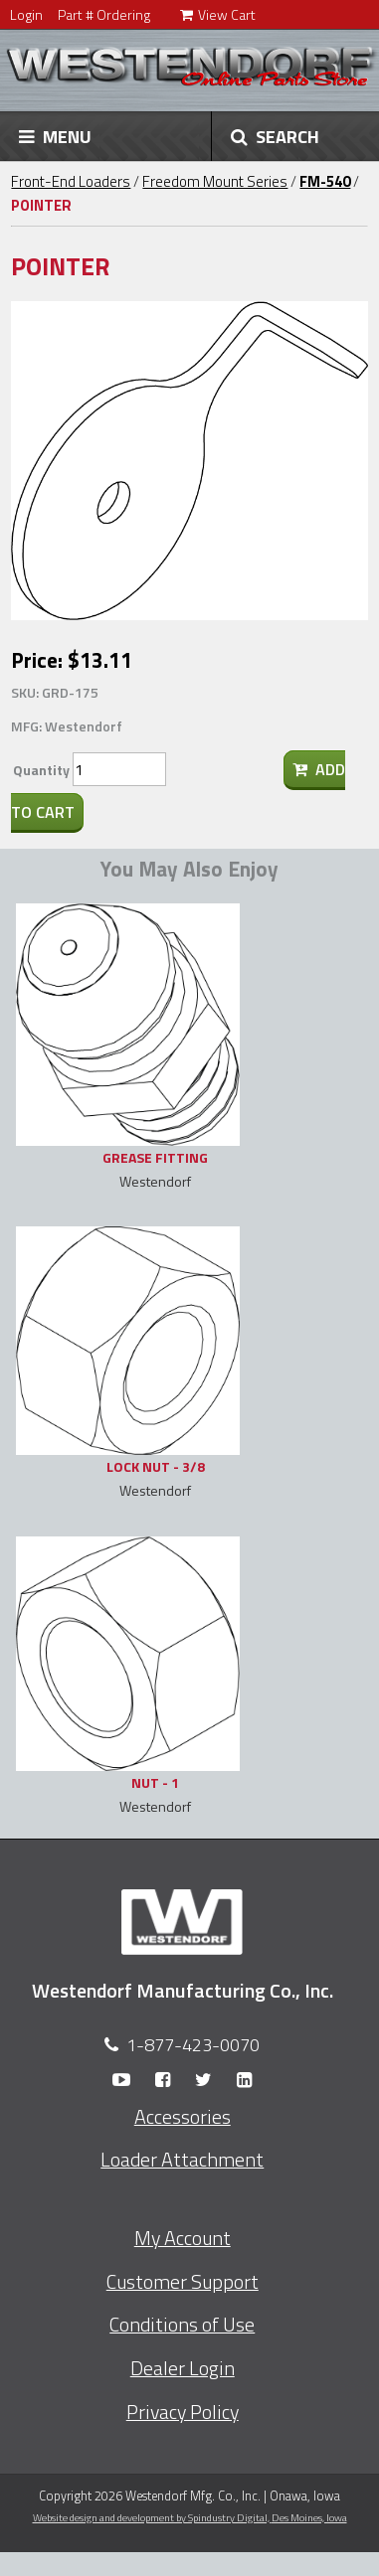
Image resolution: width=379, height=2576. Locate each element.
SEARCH (275, 136)
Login (26, 14)
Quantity (41, 769)
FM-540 (324, 181)
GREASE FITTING (155, 1157)
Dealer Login (182, 2368)
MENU (55, 136)
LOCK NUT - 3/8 (155, 1466)
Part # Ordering (104, 14)
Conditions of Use (182, 2324)
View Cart (218, 14)
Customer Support (182, 2282)
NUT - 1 (155, 1782)
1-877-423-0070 (193, 2044)
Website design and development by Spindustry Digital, (190, 2517)
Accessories (182, 2117)
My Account (182, 2238)
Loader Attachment (182, 2159)
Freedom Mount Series (214, 181)
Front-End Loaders (70, 181)
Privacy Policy (182, 2412)
